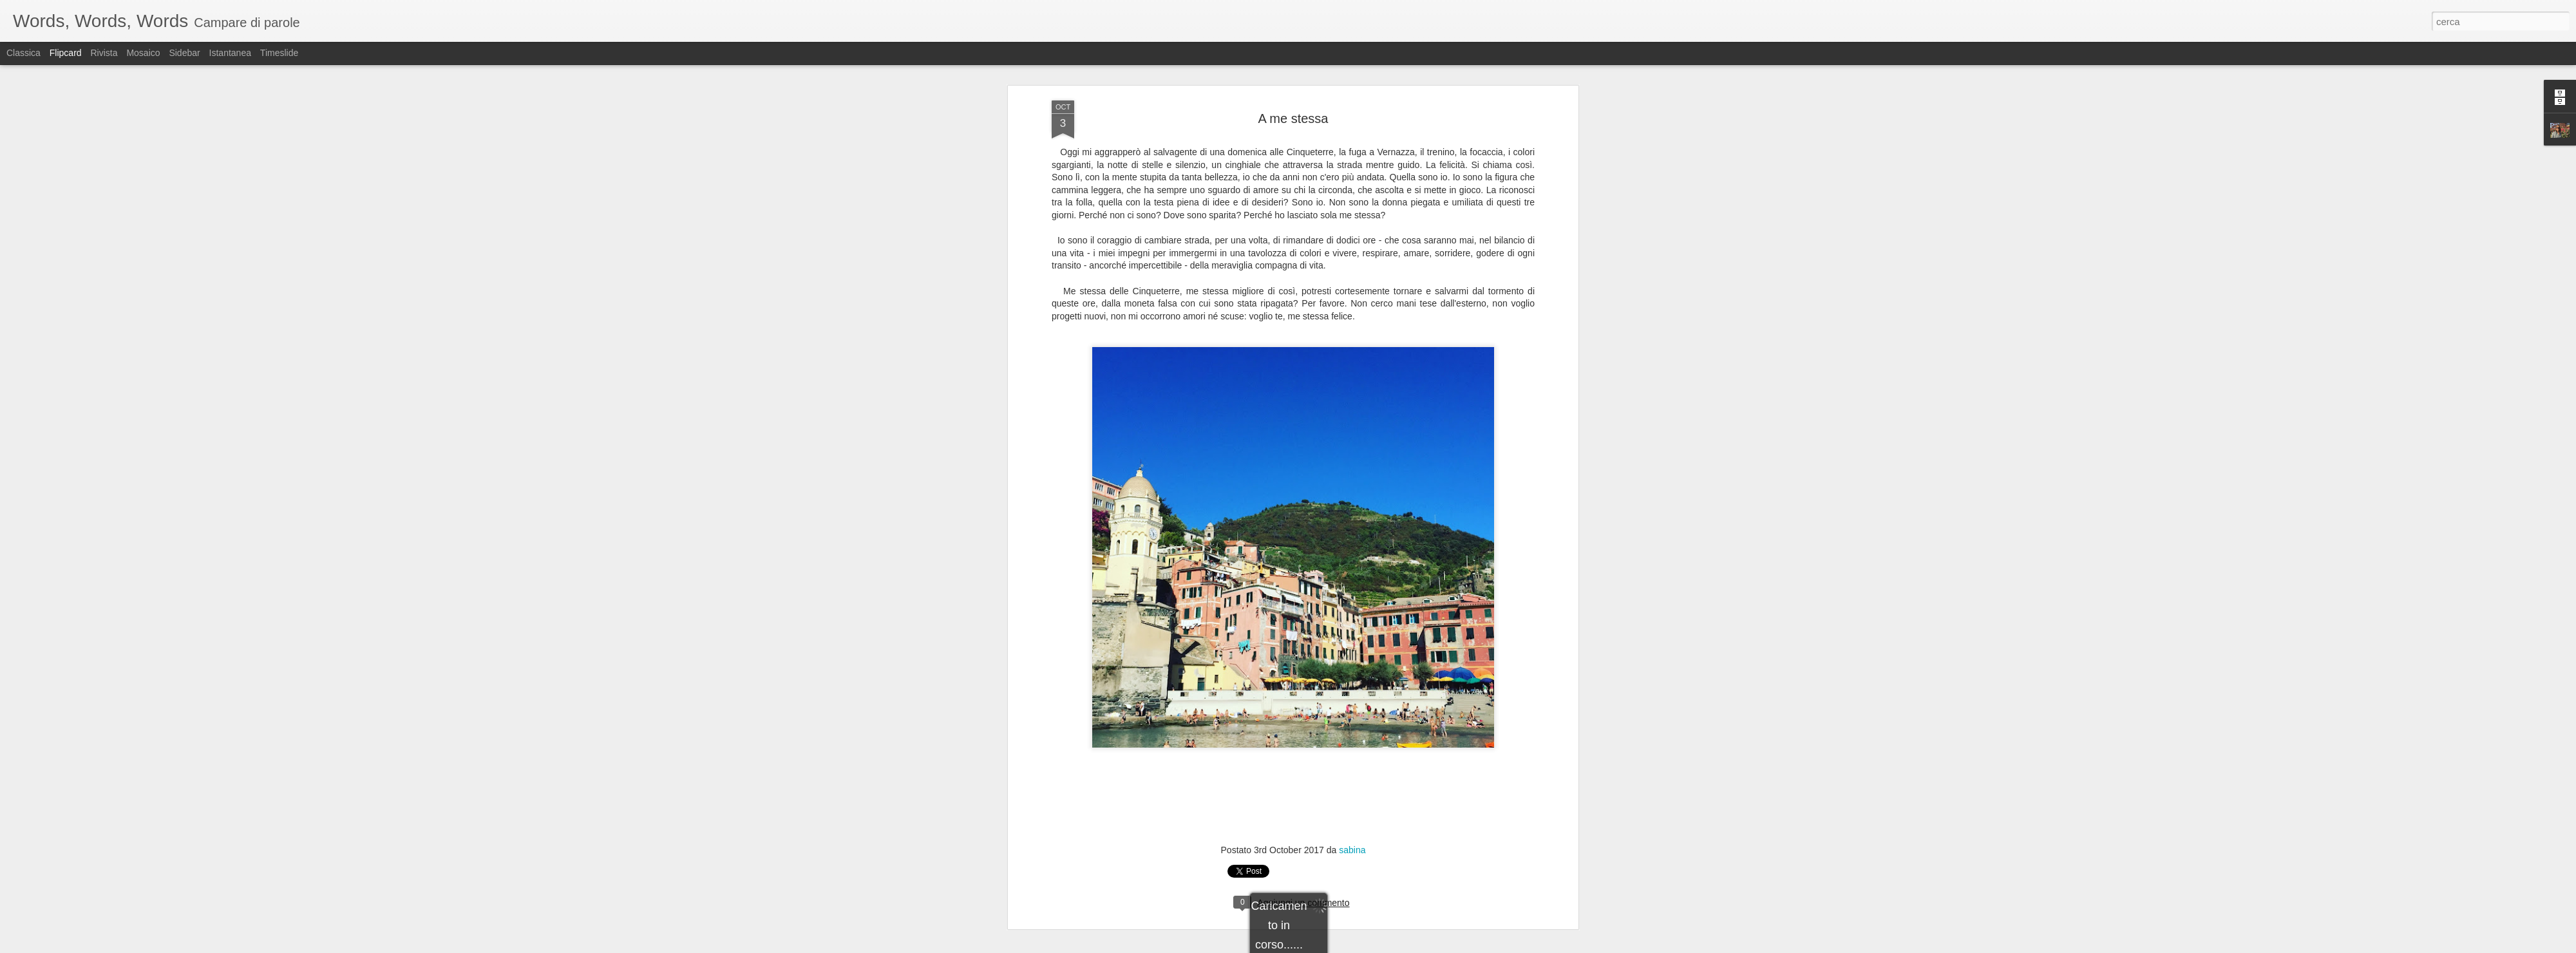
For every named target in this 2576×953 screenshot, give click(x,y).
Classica (23, 53)
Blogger (1328, 946)
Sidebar (184, 53)
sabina (1352, 518)
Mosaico (143, 53)
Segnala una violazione (1380, 946)
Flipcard (66, 53)
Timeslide (279, 53)
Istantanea (230, 53)
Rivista (103, 53)
